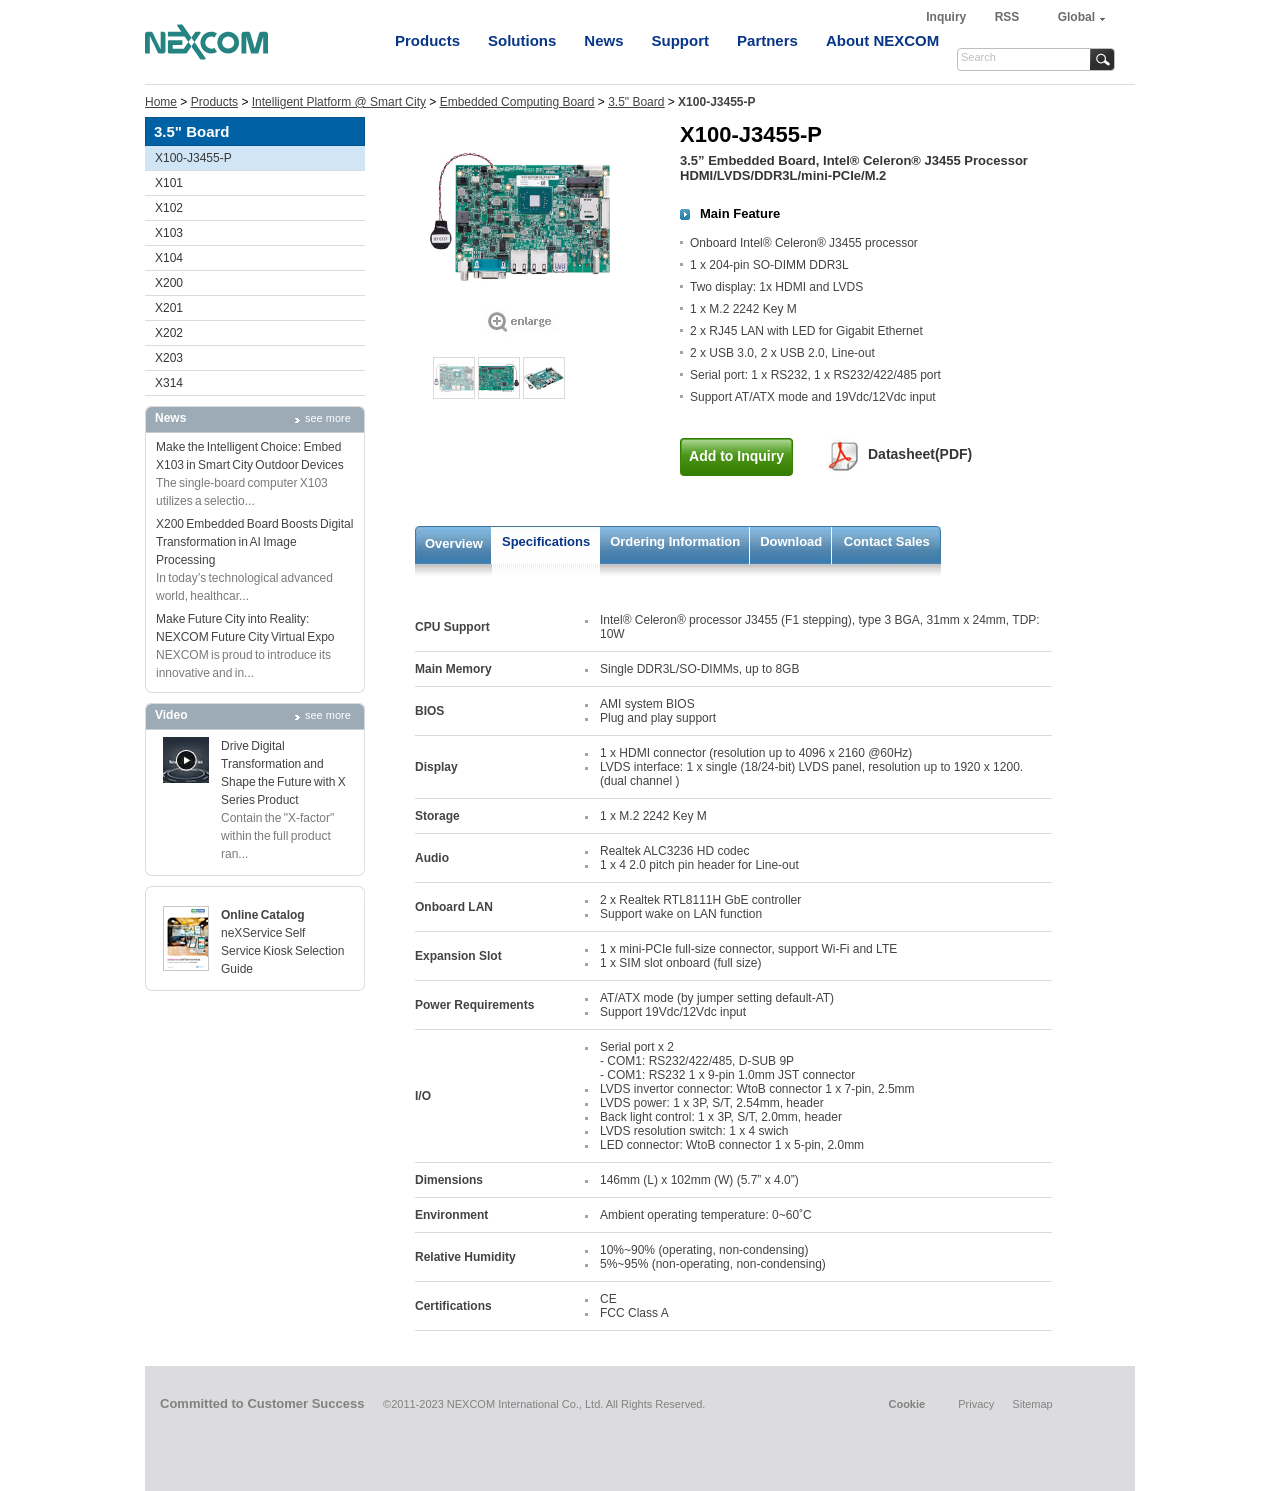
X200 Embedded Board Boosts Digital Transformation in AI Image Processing (254, 542)
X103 (169, 233)
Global (1076, 17)
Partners (767, 40)
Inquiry (947, 17)
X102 (169, 208)
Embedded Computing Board (517, 102)
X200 (169, 283)
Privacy (976, 1404)
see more (328, 418)
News (603, 40)
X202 (169, 333)
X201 (169, 308)
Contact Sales (887, 541)
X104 (169, 258)
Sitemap (1032, 1404)
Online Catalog (263, 915)
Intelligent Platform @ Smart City (339, 102)
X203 (169, 358)
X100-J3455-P (193, 158)
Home (161, 102)
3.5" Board (636, 102)
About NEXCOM (882, 40)
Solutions (522, 40)
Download (791, 541)
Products (427, 40)
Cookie (906, 1404)
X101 (169, 183)
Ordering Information (675, 541)
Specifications (546, 541)
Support (681, 40)
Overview (454, 543)
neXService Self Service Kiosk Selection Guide (282, 951)
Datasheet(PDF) (920, 454)
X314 (169, 383)
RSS (1007, 17)
